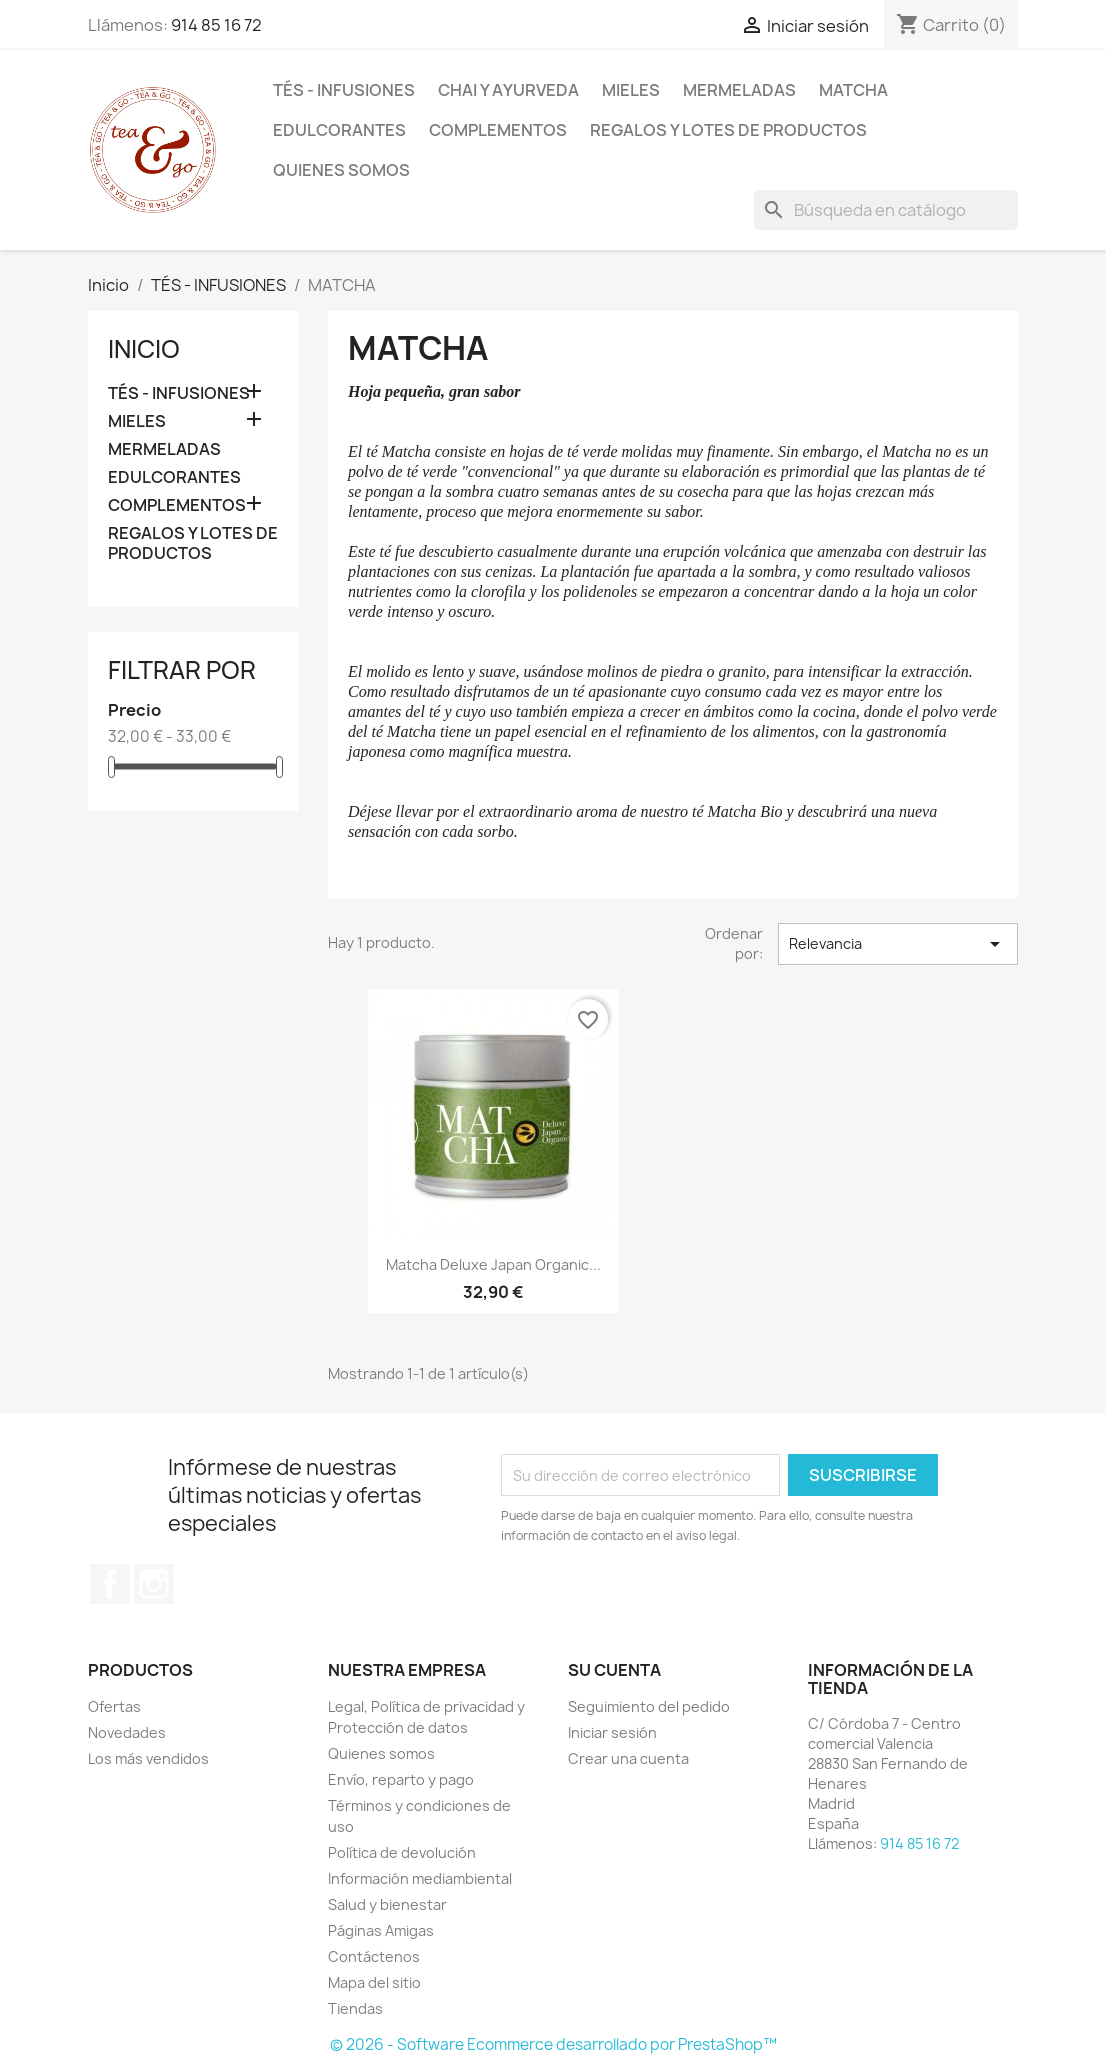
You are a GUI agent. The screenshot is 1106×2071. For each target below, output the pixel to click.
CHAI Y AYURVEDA (508, 90)
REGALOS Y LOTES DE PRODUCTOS (728, 130)
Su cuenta (614, 1670)
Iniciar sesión (612, 1732)
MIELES (631, 90)
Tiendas (355, 2008)
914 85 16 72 (216, 25)
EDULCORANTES (339, 130)
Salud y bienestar (387, 1904)
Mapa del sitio (374, 1982)
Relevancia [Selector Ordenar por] (898, 944)
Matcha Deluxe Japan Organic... (493, 1264)
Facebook (110, 1584)
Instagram (154, 1584)
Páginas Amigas (381, 1930)
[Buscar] (886, 210)
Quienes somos (341, 170)
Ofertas (114, 1706)
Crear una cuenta (628, 1758)
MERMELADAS (739, 90)
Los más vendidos (148, 1758)
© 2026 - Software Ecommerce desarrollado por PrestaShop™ (553, 2044)
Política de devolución (402, 1852)
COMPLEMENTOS (498, 130)
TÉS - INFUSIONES (344, 90)
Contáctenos (374, 1956)
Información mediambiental (420, 1878)
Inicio (144, 349)
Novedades (127, 1732)
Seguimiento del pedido (649, 1706)
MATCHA (853, 90)
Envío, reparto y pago (401, 1779)
